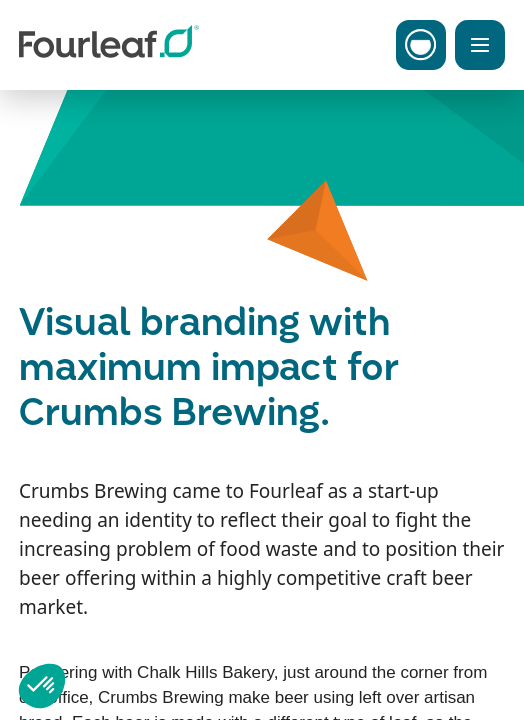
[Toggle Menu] (480, 45)
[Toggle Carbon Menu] (421, 45)
